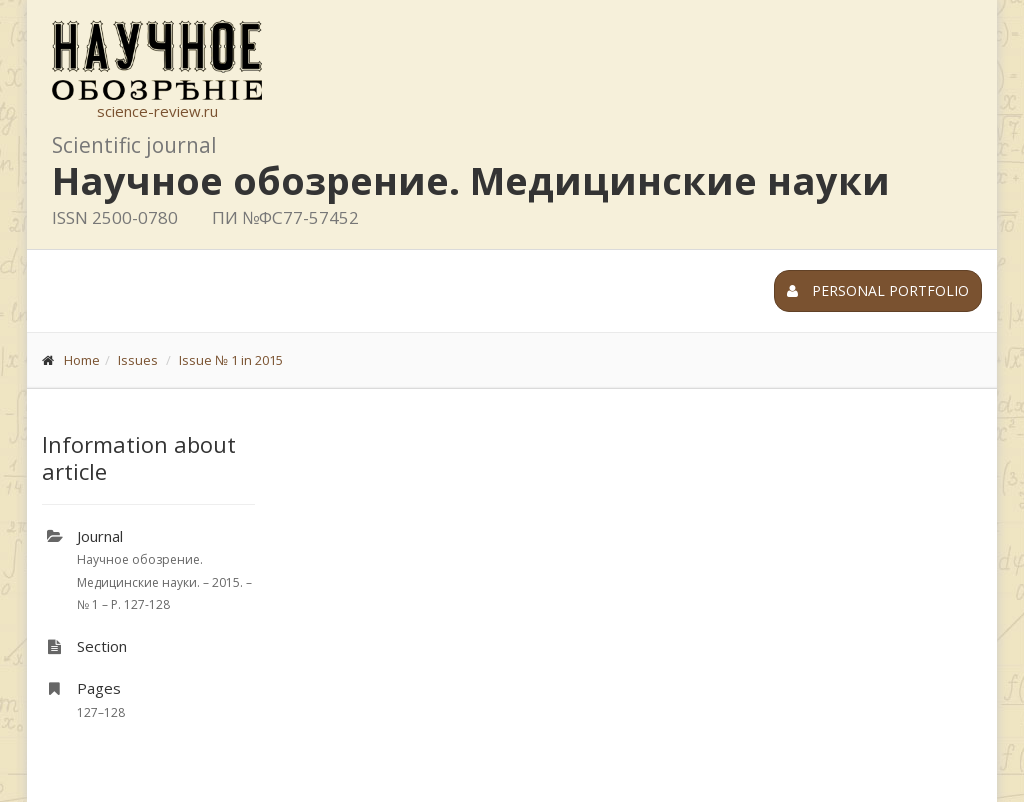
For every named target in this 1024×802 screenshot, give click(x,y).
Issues (138, 360)
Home (82, 360)
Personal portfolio (878, 290)
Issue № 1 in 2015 (231, 360)
